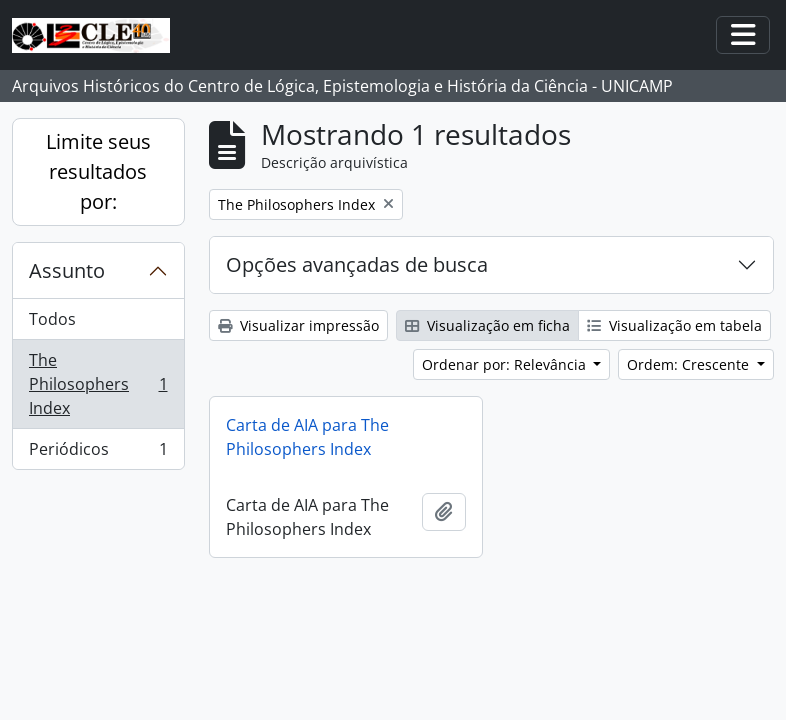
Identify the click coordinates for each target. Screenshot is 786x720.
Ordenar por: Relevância (506, 364)
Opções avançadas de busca (357, 264)
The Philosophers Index (98, 384)
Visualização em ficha (487, 325)
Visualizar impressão (298, 325)
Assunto (67, 270)
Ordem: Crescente (690, 364)
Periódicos (98, 453)
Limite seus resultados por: (98, 171)
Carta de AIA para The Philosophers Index (307, 437)
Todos (52, 319)
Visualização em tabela (674, 325)
